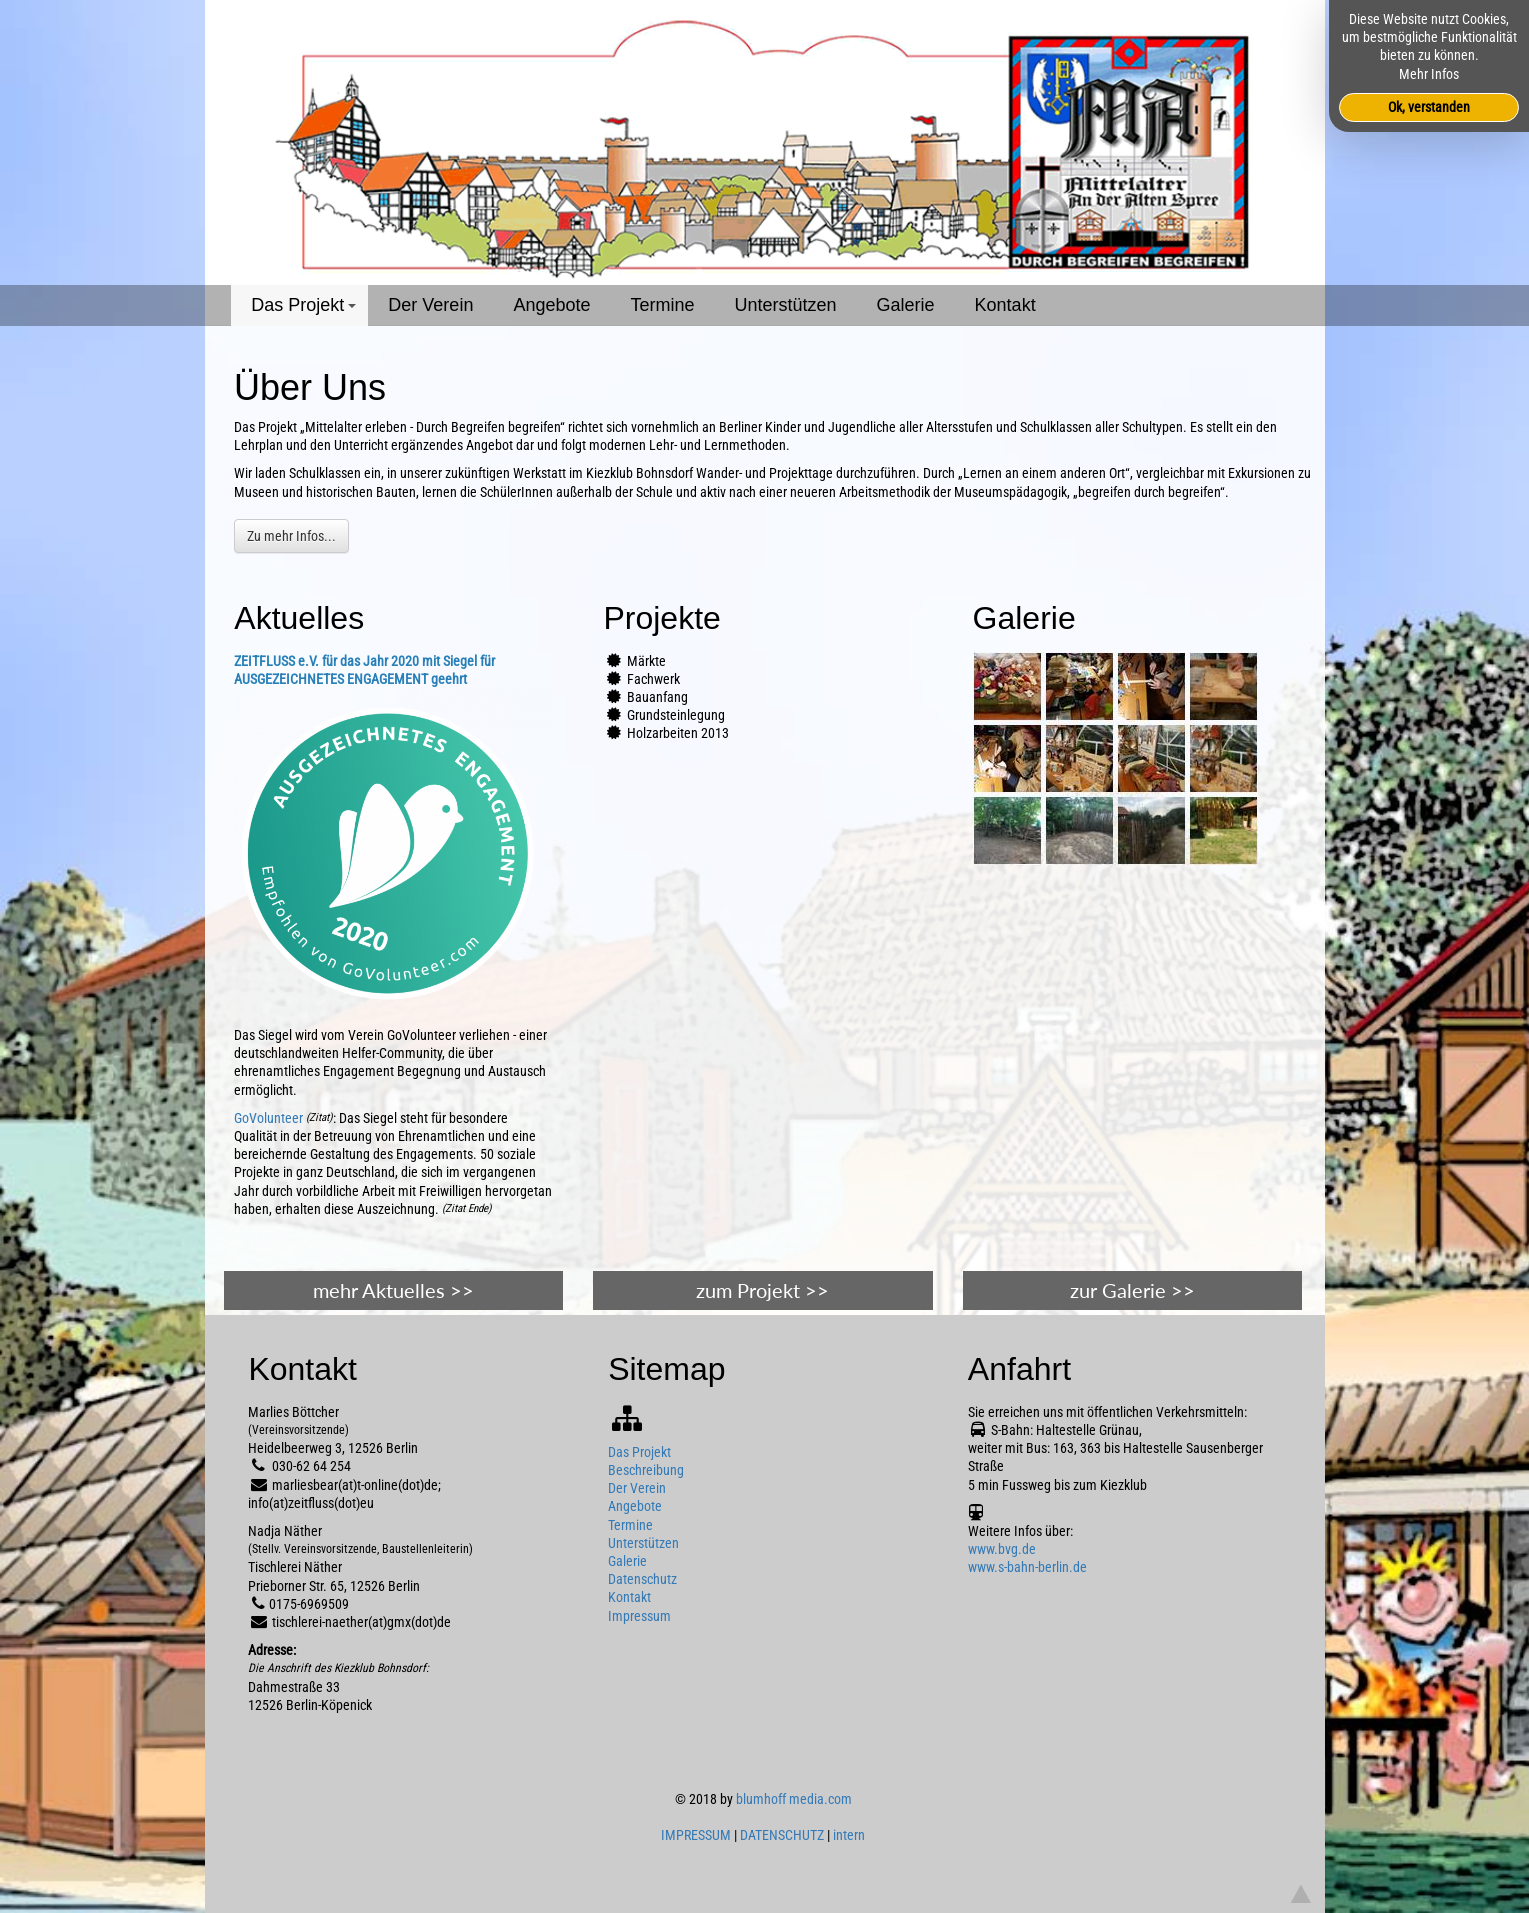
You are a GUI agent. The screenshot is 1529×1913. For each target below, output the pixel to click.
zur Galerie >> (1132, 1290)
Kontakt (1005, 305)
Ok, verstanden (1429, 107)
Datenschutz (642, 1579)
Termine (662, 305)
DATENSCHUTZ (782, 1835)
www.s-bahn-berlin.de (1027, 1567)
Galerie (906, 305)
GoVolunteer (268, 1118)
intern (849, 1835)
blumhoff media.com (794, 1799)
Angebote (551, 305)
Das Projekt (306, 310)
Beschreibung (646, 1470)
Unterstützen (786, 305)
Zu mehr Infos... (291, 536)
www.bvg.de (1002, 1549)
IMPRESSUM (696, 1835)
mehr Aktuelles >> (393, 1290)
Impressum (639, 1616)
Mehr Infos (1429, 74)
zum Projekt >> (762, 1290)
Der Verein (430, 305)
